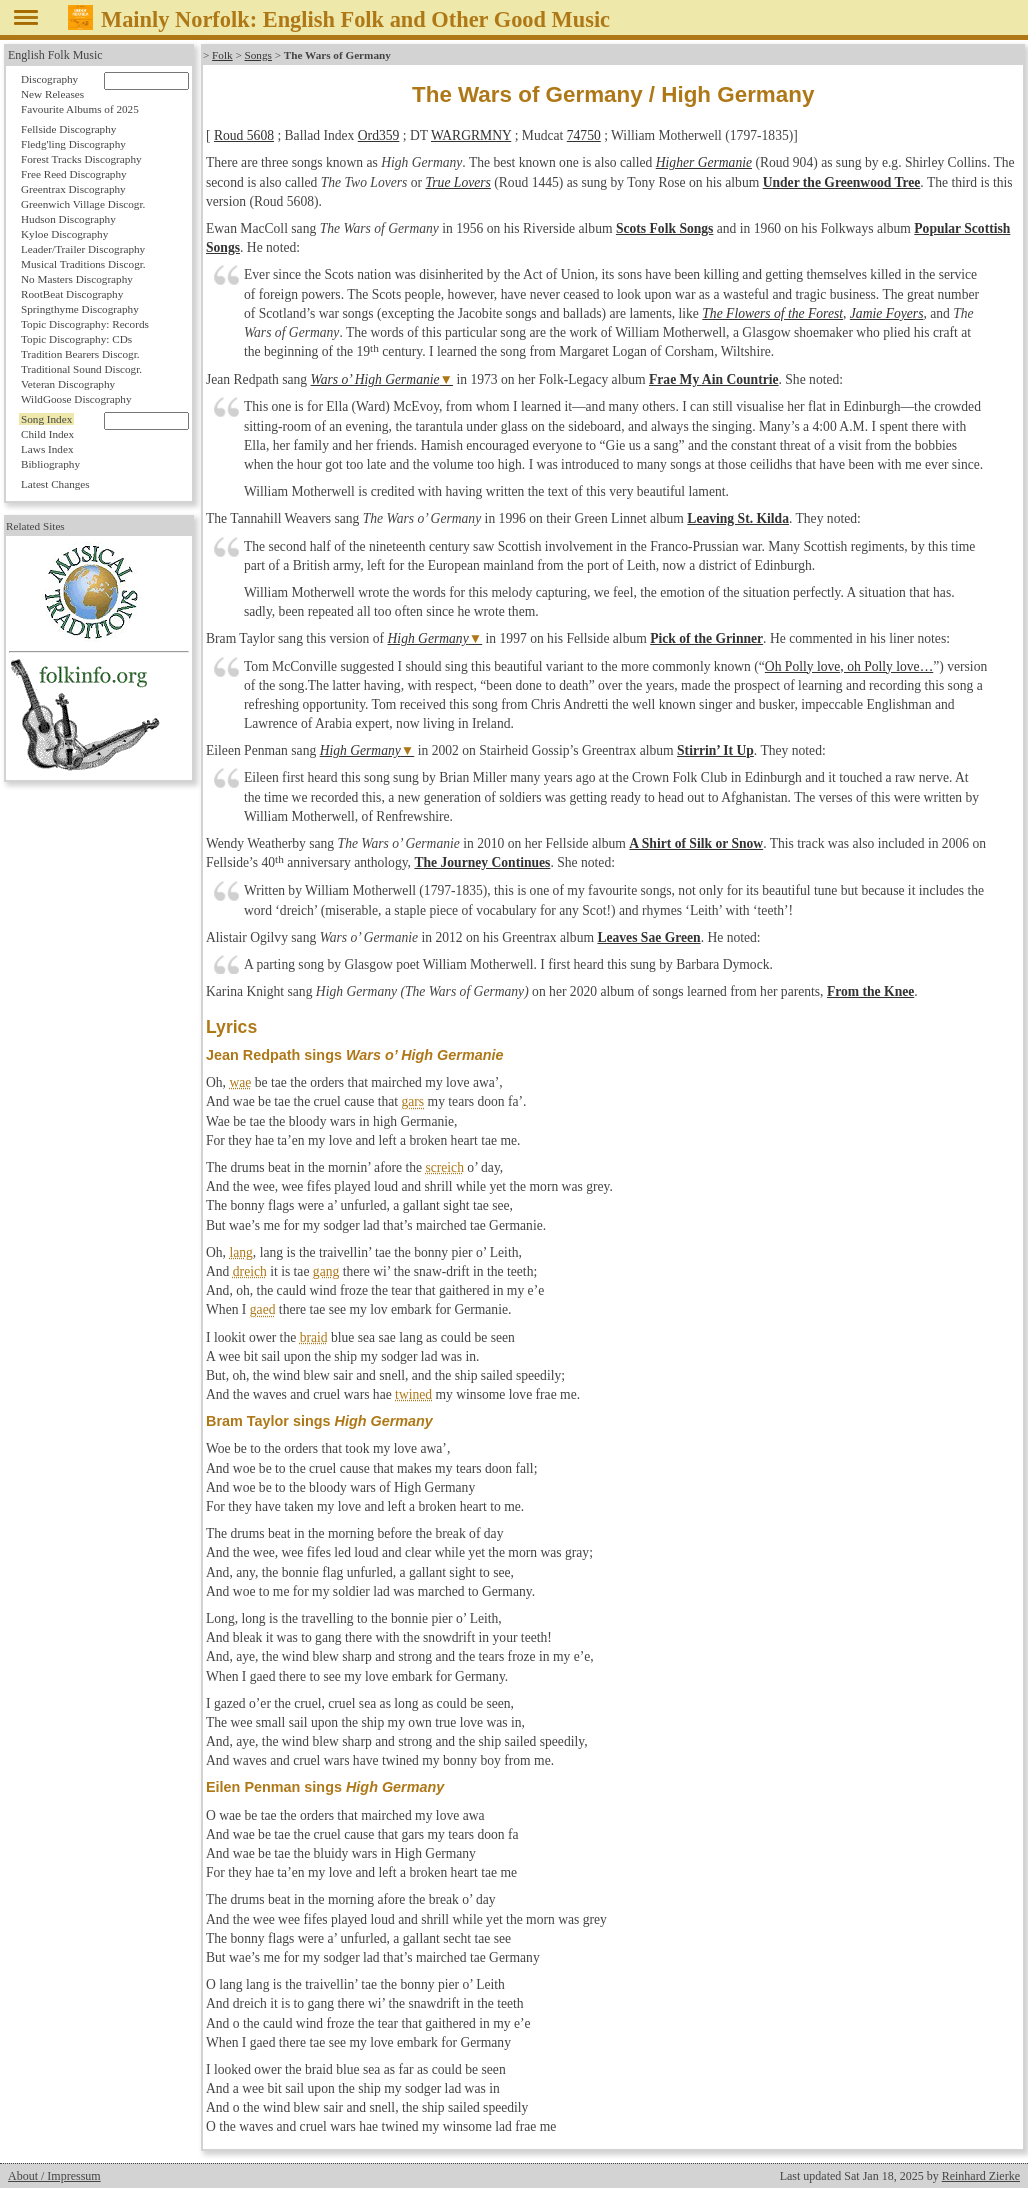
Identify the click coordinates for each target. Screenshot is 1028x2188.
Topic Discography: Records (85, 324)
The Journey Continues (482, 862)
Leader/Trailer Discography (83, 249)
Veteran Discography (68, 384)
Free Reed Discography (74, 174)
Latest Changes (55, 484)
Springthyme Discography (80, 309)
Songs (258, 55)
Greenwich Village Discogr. (83, 204)
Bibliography (50, 464)
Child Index (47, 434)
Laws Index (47, 449)
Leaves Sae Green (648, 937)
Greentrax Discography (73, 189)
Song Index (46, 419)
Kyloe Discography (64, 234)
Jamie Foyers (887, 313)
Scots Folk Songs (664, 228)
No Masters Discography (77, 279)
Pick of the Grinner (706, 638)
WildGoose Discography (76, 399)
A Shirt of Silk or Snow (696, 843)
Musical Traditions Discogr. (83, 264)
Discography (49, 79)
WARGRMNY (471, 135)
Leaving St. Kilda (738, 518)
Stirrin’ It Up (715, 750)
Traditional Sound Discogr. (81, 369)
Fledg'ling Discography (73, 144)
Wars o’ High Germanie (375, 379)
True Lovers (458, 182)
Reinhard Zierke (981, 2176)
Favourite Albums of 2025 (80, 109)
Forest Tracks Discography (81, 159)
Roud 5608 (244, 135)
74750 (584, 135)
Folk (222, 55)
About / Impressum (54, 2176)
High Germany (428, 638)
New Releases (52, 94)
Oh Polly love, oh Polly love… (849, 666)
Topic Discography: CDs (76, 339)
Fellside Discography (68, 129)
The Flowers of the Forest (772, 313)
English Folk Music (55, 55)
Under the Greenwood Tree (842, 182)
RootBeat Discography (72, 294)
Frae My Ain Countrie (714, 379)
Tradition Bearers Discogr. (80, 354)
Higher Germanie (704, 162)
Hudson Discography (68, 219)
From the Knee (870, 991)
